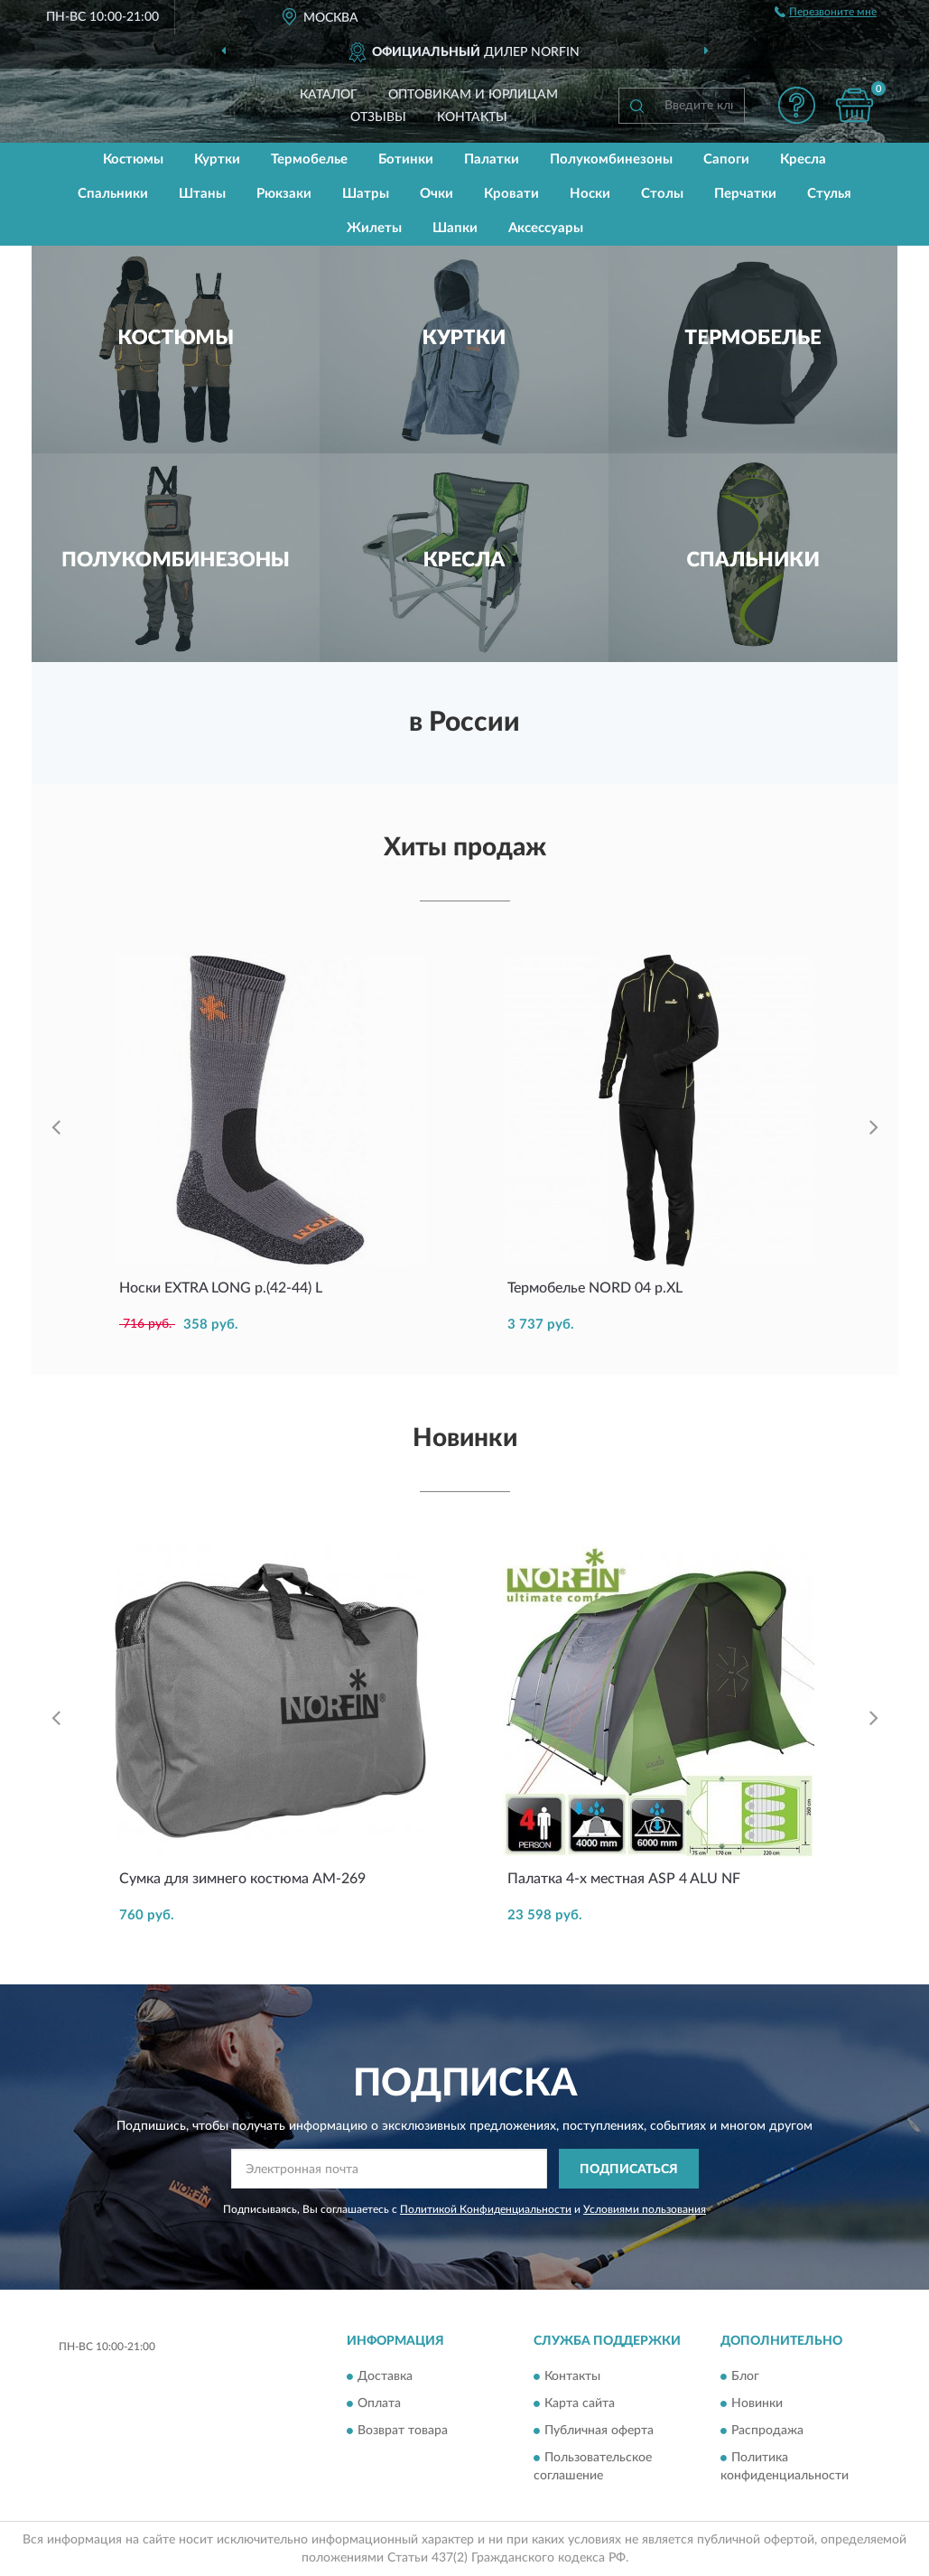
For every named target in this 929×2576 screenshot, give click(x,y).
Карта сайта (579, 2403)
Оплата (379, 2403)
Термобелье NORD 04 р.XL (595, 1288)
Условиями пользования (644, 2209)
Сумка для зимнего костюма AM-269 (242, 1878)
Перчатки (745, 194)
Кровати (511, 194)
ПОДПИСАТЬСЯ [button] (629, 2169)
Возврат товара (403, 2430)
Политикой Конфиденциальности (485, 2209)
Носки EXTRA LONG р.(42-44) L (220, 1288)
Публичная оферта (599, 2430)
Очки (436, 194)
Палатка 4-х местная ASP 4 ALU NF (623, 1878)
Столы (662, 194)
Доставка (385, 2376)
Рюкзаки (283, 194)
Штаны (202, 194)
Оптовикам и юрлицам (473, 95)
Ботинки (405, 159)
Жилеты (374, 228)
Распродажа (767, 2430)
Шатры (365, 194)
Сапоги (726, 159)
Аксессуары (545, 228)
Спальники (113, 194)
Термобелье (309, 159)
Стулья (829, 194)
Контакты (472, 117)
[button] (797, 105)
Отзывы (378, 117)
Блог (745, 2376)
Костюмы (133, 159)
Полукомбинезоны (611, 159)
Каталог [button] (329, 95)
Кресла (803, 159)
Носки (590, 194)
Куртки (217, 159)
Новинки (757, 2403)
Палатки (491, 159)
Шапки (455, 228)
